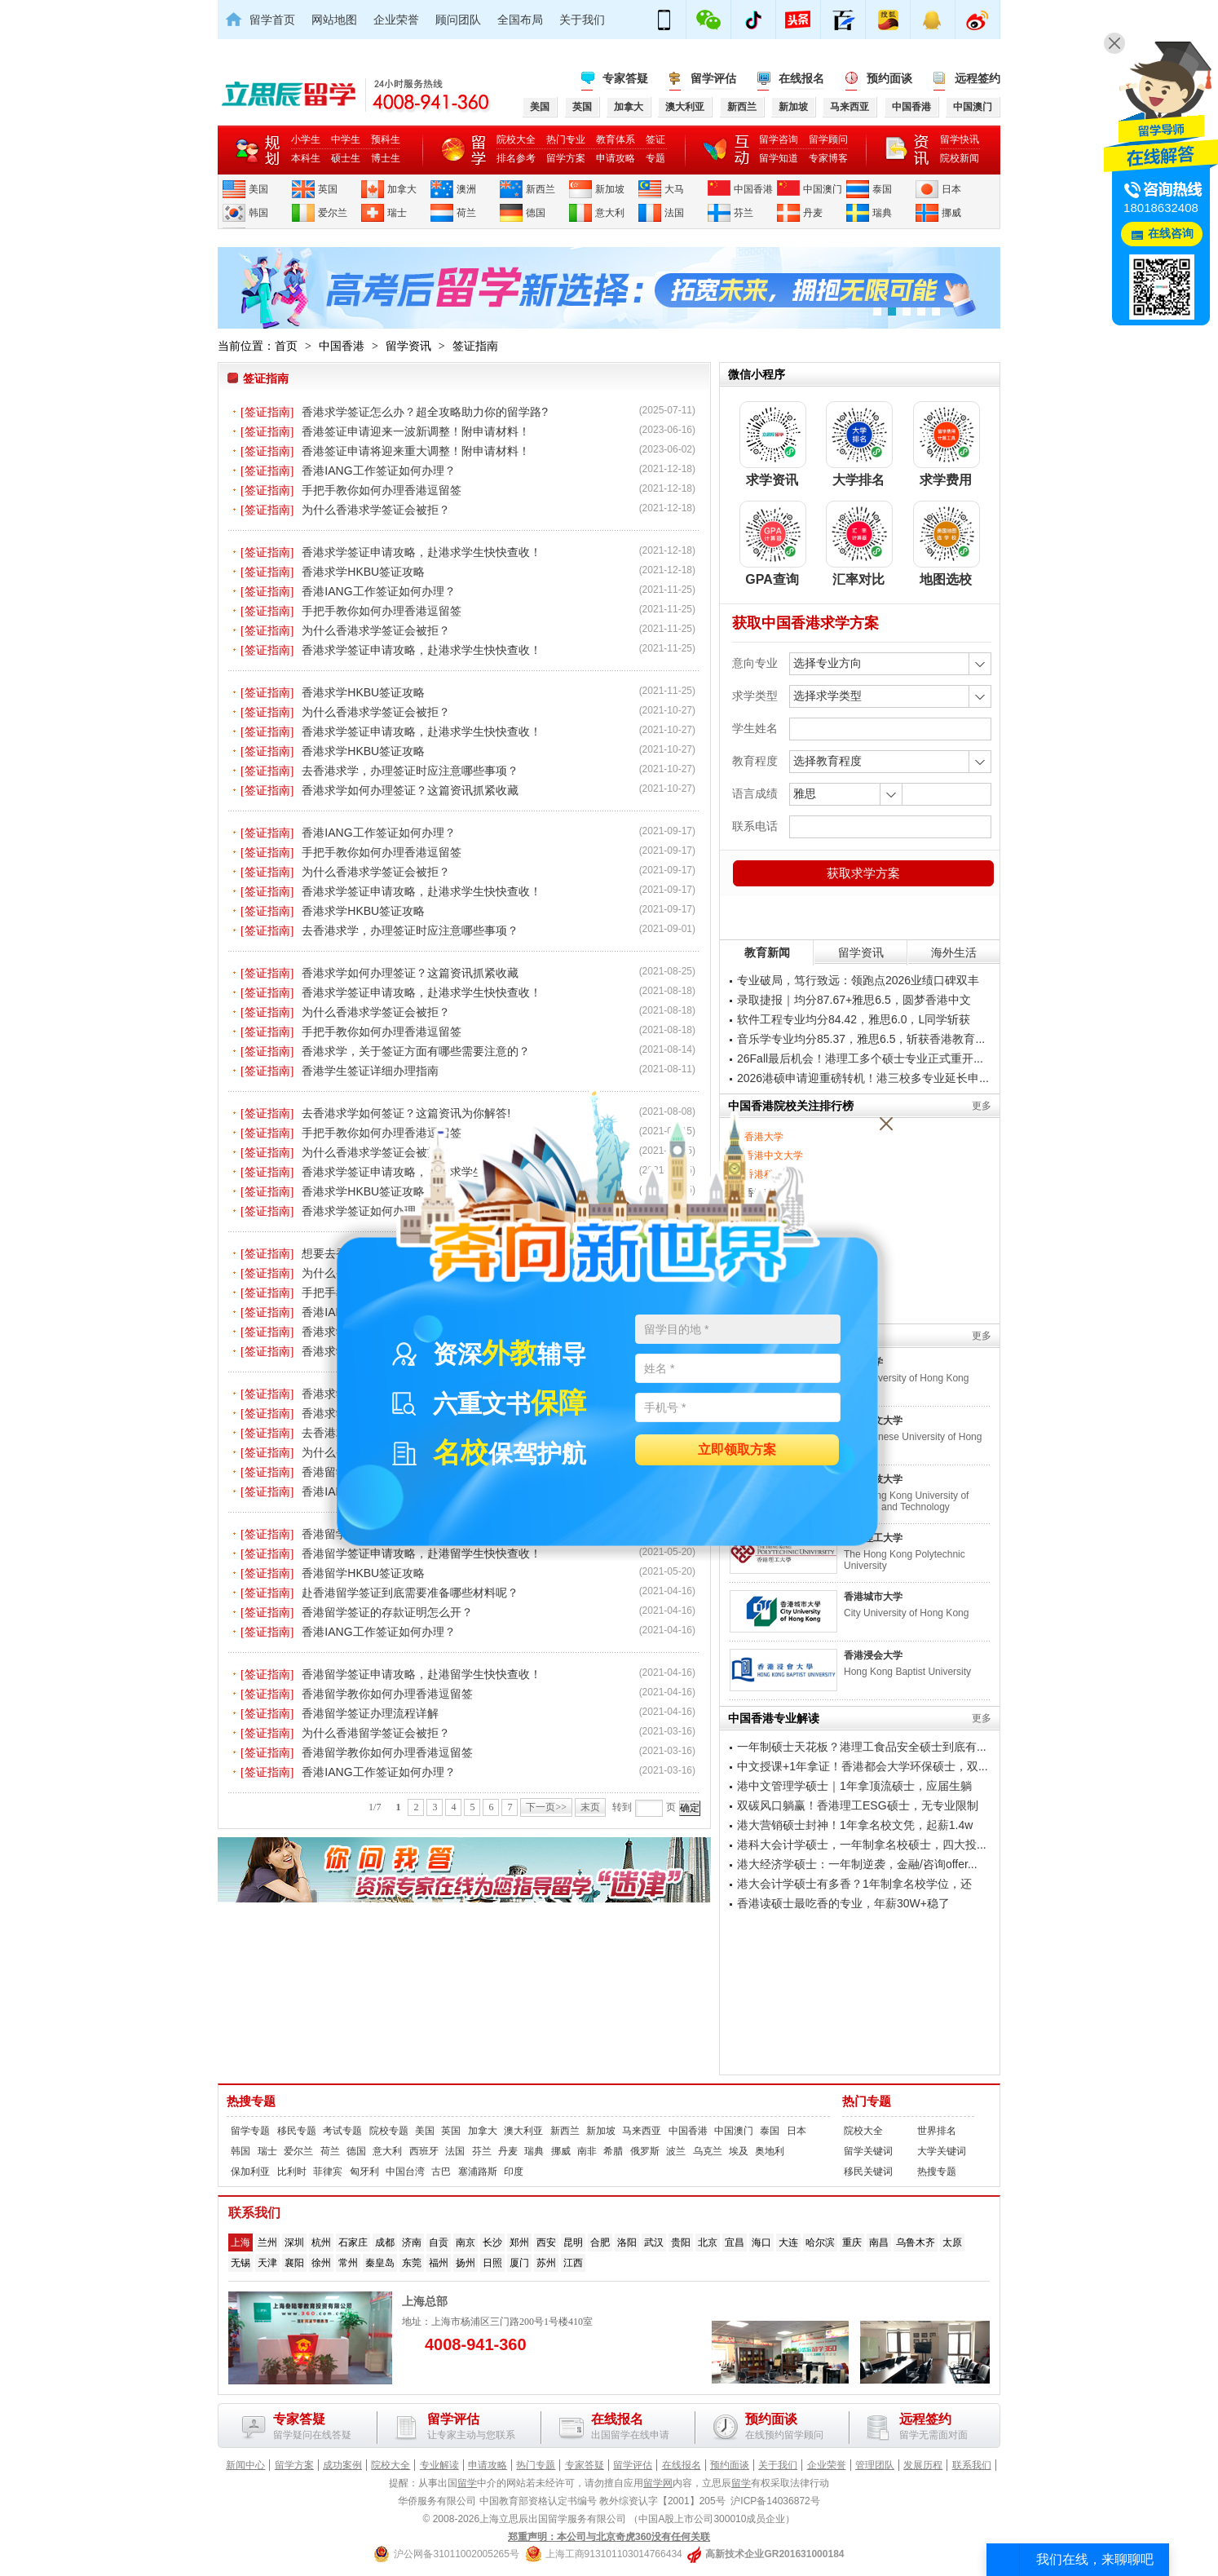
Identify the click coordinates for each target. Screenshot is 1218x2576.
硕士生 (345, 158)
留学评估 (713, 78)
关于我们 (582, 19)
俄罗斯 (645, 2151)
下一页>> (546, 1807)
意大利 (609, 213)
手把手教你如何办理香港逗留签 (381, 490)
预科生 (385, 139)
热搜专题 (251, 2101)
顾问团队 (458, 19)
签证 (655, 139)
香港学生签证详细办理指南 (370, 1070)
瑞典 (882, 213)
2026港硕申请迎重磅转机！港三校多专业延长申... (863, 1078)
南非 (587, 2151)
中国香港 (753, 189)
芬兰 (743, 213)
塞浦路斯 (477, 2171)
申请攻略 (615, 158)
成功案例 (342, 2465)
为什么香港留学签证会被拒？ (376, 1732)
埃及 (738, 2151)
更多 (981, 1105)
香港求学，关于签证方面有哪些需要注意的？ (416, 1051)
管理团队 (874, 2465)
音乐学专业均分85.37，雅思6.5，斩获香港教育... (861, 1038)
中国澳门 (822, 189)
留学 (467, 2483)
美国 (258, 189)
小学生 (305, 139)
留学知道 (778, 158)
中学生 (345, 139)
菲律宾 (327, 2171)
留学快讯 (959, 139)
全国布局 (520, 19)
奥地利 (769, 2151)
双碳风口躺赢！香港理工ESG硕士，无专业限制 (857, 1805)
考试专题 (342, 2130)
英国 (328, 189)
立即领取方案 (737, 1450)
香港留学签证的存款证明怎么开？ (387, 1612)
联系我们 (971, 2465)
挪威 (951, 213)
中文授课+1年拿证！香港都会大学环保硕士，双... (862, 1766)
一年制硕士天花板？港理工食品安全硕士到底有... (861, 1746)
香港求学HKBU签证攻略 (363, 571)
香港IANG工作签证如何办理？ (378, 470)
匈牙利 (364, 2171)
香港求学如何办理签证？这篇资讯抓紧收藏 (410, 790)
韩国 (258, 213)
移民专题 (296, 2130)
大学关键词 (941, 2151)
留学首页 (272, 19)
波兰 (676, 2151)
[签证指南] (267, 412)
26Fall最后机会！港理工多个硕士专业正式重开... (860, 1058)
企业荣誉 (396, 19)
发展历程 (922, 2465)
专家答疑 (625, 78)
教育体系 (615, 139)
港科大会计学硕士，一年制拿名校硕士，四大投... (861, 1844)
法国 (674, 213)
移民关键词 (868, 2171)
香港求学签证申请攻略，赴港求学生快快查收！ (421, 552)
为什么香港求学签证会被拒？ (376, 509)
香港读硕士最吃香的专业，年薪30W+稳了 (843, 1903)
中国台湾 (405, 2171)
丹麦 (813, 213)
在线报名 (801, 78)
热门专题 (866, 2101)
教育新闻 (767, 952)
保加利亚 (250, 2171)
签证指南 (475, 345)
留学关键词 (868, 2151)
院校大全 (516, 139)
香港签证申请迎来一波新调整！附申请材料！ (416, 431)
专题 (655, 158)
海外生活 (954, 952)
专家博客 (828, 158)
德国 (535, 213)
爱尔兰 (332, 213)
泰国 (882, 189)
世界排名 (936, 2130)
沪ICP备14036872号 (774, 2501)
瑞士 (397, 213)
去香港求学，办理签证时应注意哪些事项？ (410, 770)
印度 (513, 2171)
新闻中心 (245, 2465)
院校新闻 (959, 158)
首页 (286, 345)
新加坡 (609, 189)
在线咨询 (1171, 234)
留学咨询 (778, 139)
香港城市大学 (873, 1596)
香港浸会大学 (873, 1655)
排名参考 (516, 158)
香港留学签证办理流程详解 (370, 1713)
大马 (674, 189)
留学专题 (250, 2130)
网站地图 (334, 19)
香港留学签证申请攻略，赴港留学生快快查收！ (421, 1674)
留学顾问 (828, 139)
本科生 (305, 158)
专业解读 (439, 2465)
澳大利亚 (523, 2130)
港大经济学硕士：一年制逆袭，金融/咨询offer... (857, 1864)
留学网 (658, 2483)
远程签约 (977, 78)
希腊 (613, 2151)
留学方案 (565, 158)
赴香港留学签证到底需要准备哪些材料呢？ (410, 1592)
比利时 (292, 2171)
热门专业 (565, 139)
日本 (951, 189)
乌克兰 (707, 2151)
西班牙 (424, 2151)
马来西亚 (641, 2130)
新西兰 (540, 189)
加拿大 (402, 189)
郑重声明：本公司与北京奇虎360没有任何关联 (609, 2537)
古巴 (441, 2171)
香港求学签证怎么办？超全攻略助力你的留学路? (425, 411)
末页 (590, 1807)
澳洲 (466, 189)
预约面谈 (889, 78)
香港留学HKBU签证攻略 (363, 1573)
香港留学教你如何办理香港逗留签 (387, 1693)
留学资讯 (408, 345)
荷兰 (466, 213)
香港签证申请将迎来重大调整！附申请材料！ (416, 450)
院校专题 (388, 2130)
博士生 (385, 158)
